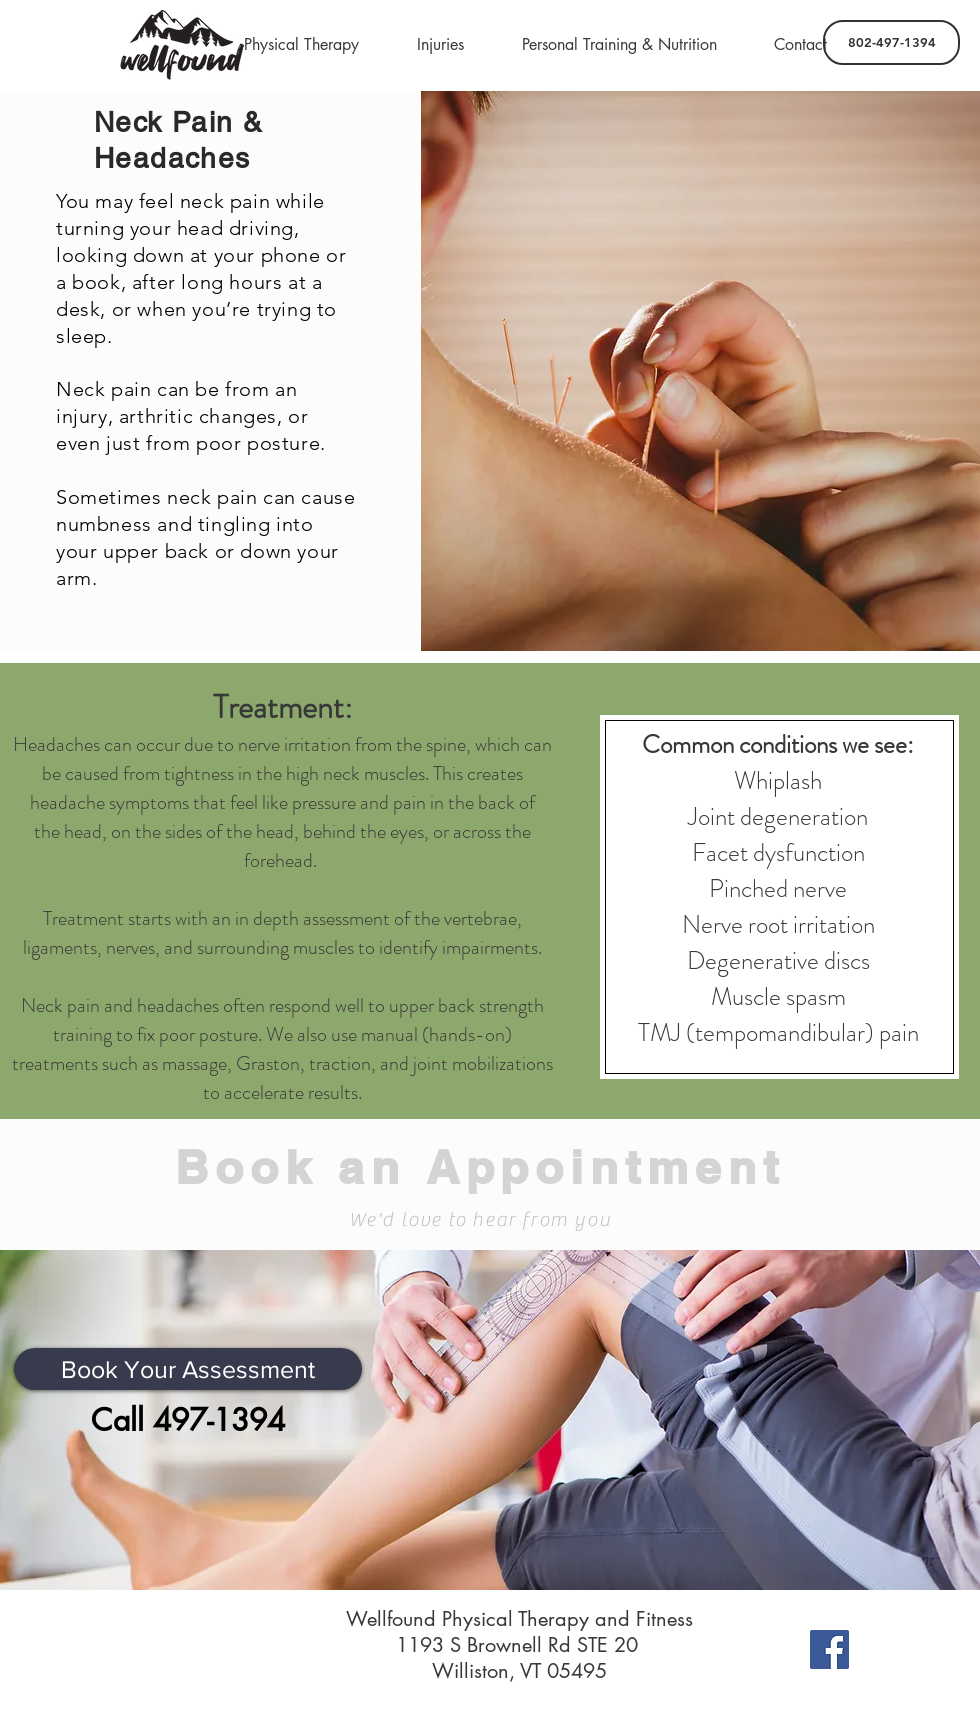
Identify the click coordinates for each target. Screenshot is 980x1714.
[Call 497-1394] (188, 1420)
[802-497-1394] (891, 42)
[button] (301, 45)
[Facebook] (829, 1649)
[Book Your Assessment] (188, 1369)
